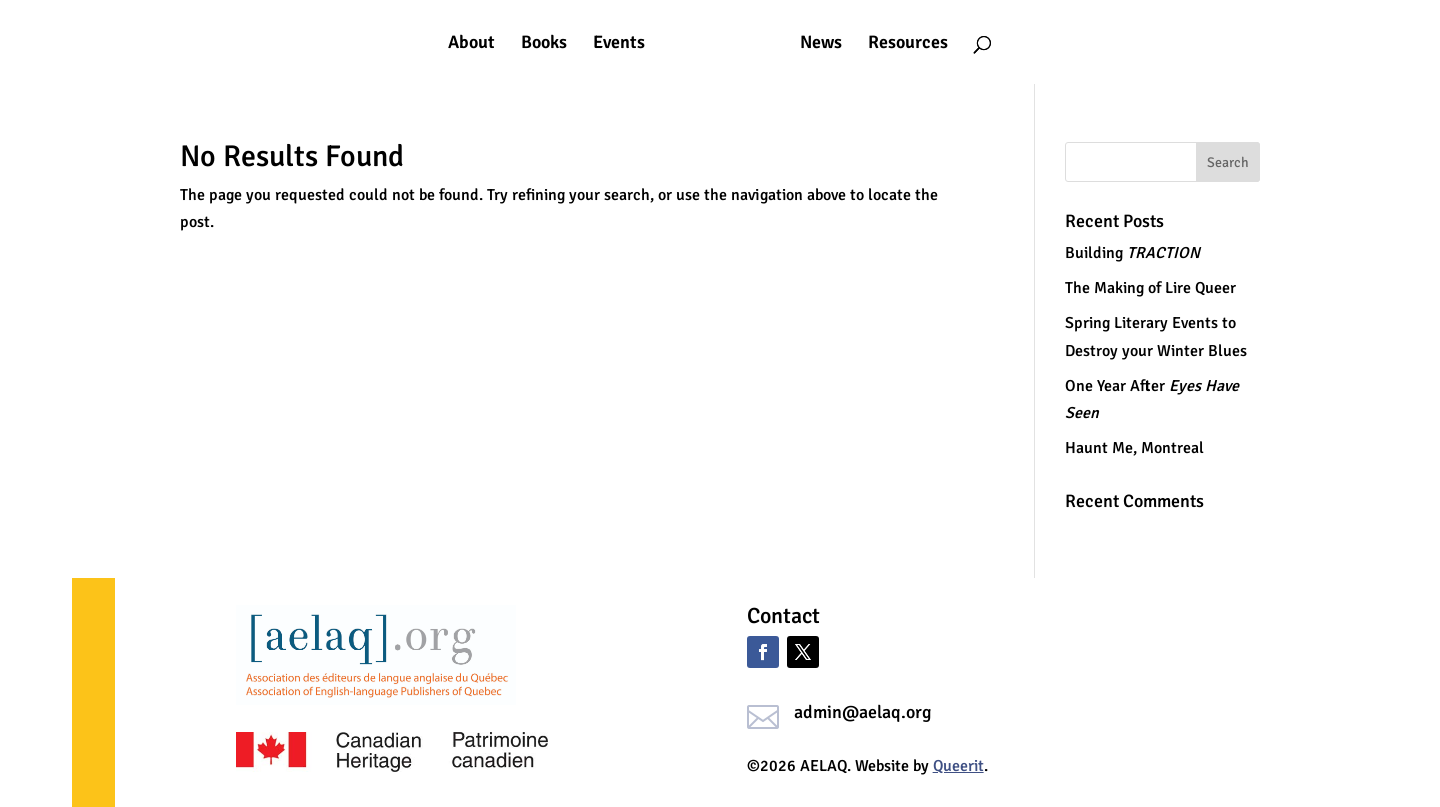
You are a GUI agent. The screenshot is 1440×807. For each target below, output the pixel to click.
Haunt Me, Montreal (1134, 448)
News (821, 44)
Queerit (958, 766)
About (471, 44)
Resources (908, 44)
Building (1132, 253)
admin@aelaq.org (863, 712)
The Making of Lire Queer (1150, 288)
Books (544, 44)
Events (619, 44)
